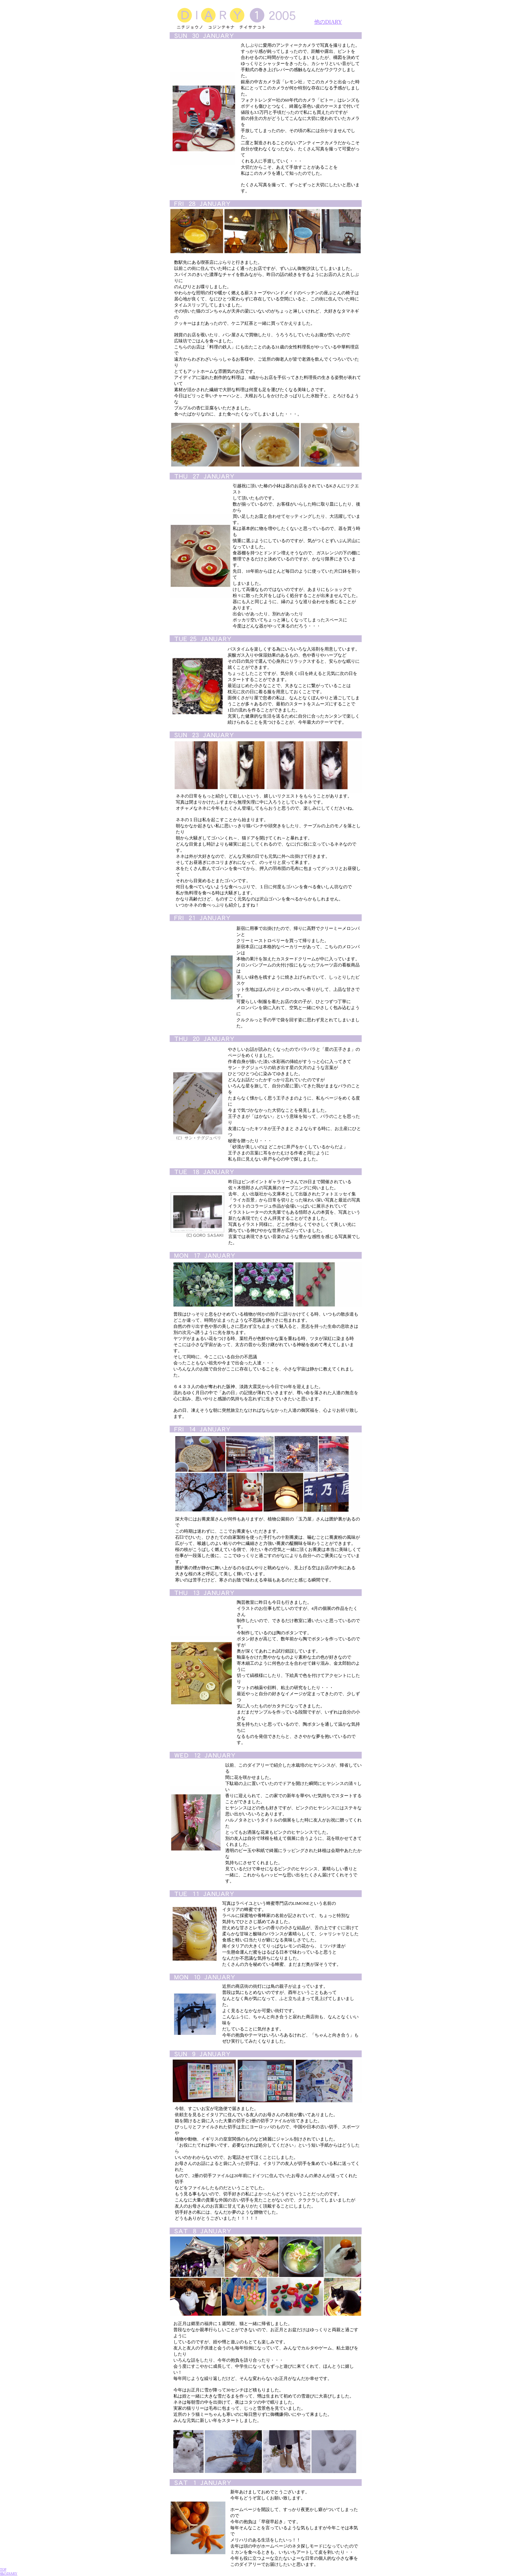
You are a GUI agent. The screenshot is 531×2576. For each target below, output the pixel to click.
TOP (3, 2569)
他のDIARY (328, 22)
